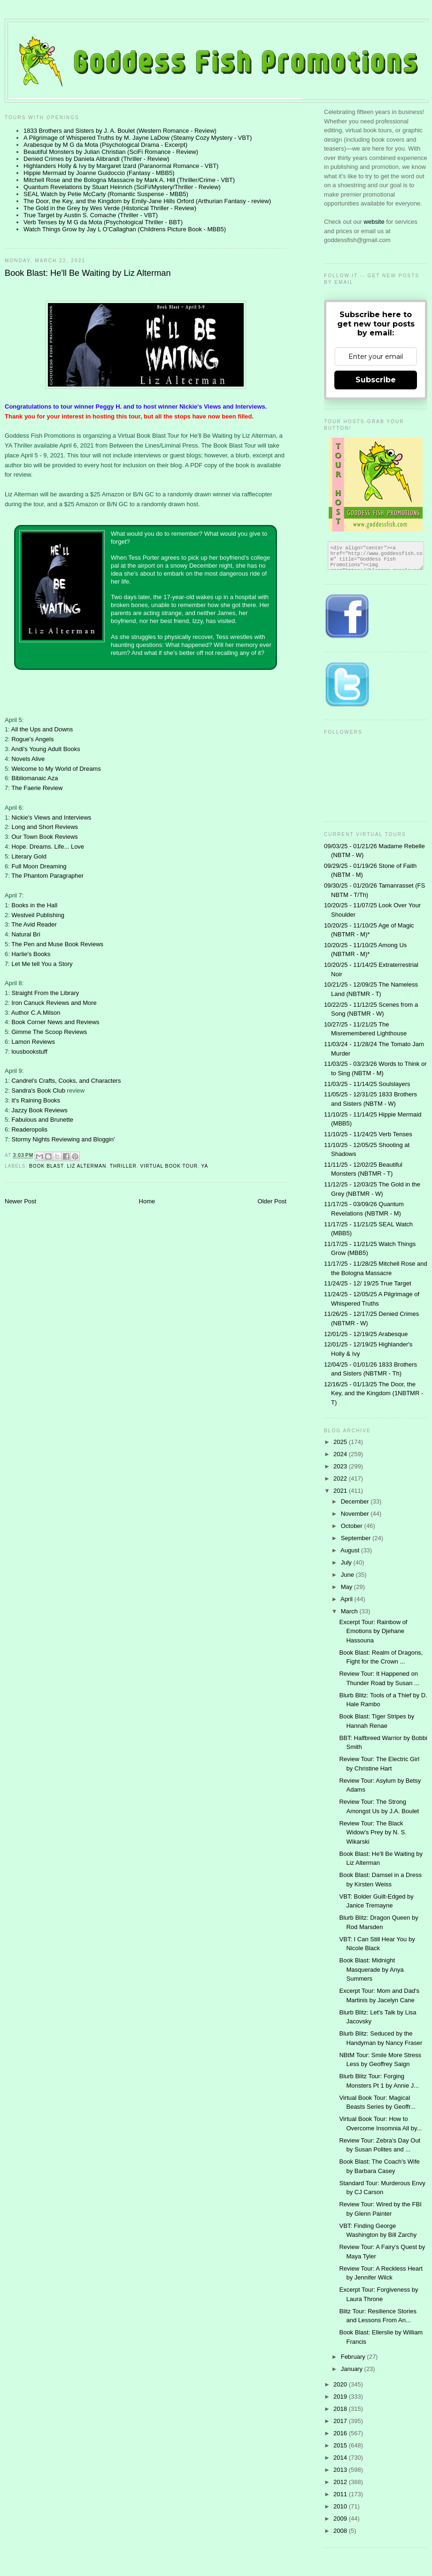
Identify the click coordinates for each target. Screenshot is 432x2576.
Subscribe (375, 379)
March (350, 1611)
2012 (341, 2481)
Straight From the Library (45, 992)
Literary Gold (28, 856)
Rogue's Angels (32, 739)
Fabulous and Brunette (42, 1119)
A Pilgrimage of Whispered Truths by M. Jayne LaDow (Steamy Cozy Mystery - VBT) (137, 137)
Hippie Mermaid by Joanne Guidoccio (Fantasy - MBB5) (99, 172)
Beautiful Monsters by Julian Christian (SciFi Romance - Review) (110, 151)
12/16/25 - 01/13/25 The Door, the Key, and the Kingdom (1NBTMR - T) (373, 1393)
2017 (341, 2420)
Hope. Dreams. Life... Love (47, 846)
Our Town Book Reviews (44, 836)
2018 (341, 2408)
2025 (341, 1441)
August (350, 1550)
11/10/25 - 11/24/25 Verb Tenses (368, 1134)
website (375, 221)
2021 (341, 1490)
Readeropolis (29, 1129)
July (347, 1562)
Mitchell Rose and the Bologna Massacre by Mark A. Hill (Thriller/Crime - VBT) (129, 179)
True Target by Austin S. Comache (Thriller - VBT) (90, 215)
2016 (341, 2433)
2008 (341, 2530)
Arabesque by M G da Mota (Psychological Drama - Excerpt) (105, 144)
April (347, 1599)
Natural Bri (25, 934)
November (356, 1513)
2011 (341, 2494)
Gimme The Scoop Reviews (49, 1031)
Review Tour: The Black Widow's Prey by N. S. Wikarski (372, 1832)
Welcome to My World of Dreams (55, 768)
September (356, 1538)
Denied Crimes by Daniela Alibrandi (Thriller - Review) (96, 158)
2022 (341, 1478)
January (352, 2368)
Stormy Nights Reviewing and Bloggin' (63, 1139)
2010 (341, 2506)
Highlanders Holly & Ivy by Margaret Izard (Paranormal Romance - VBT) (120, 165)
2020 (341, 2384)
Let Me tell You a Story (41, 963)
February (354, 2356)
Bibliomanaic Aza (34, 778)
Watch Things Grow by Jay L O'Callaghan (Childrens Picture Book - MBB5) (124, 229)
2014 (341, 2457)
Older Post (272, 1201)
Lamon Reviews (33, 1041)
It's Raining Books (35, 1100)
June (348, 1574)
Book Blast (46, 1166)
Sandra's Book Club (38, 1090)
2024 (341, 1454)
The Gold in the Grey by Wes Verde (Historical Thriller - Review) (109, 208)
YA (204, 1166)
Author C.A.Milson (36, 1012)
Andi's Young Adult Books (45, 748)
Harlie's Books (30, 953)
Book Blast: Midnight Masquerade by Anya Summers (371, 1969)
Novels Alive (28, 758)
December (356, 1501)
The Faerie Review (36, 787)
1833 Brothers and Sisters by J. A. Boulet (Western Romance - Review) (119, 130)
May (347, 1586)
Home (147, 1201)
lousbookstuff (29, 1051)
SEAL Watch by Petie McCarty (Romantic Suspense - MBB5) (105, 194)
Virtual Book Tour (169, 1166)
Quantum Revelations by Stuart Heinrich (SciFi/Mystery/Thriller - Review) (122, 186)
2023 (341, 1466)
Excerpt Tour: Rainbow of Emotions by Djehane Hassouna (373, 1631)
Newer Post (20, 1201)
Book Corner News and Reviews (55, 1022)
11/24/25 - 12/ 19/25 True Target (367, 1283)
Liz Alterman (86, 1166)
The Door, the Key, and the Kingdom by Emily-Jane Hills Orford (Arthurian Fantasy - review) (147, 201)
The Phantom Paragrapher (47, 875)
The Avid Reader (34, 924)
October (352, 1525)
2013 (341, 2469)
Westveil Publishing (37, 915)
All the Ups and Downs (42, 729)
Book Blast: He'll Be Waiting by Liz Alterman (88, 273)
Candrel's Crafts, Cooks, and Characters (66, 1080)
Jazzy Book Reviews (39, 1110)
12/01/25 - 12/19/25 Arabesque (366, 1333)
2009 (341, 2518)
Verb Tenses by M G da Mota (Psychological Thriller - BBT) (103, 222)
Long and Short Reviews (44, 826)
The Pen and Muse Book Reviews (57, 944)
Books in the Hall (34, 905)
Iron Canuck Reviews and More (53, 1002)
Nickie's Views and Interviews (51, 817)
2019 (341, 2396)
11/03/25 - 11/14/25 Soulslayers (367, 1083)
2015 (341, 2445)
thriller (123, 1166)
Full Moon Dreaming (38, 866)
